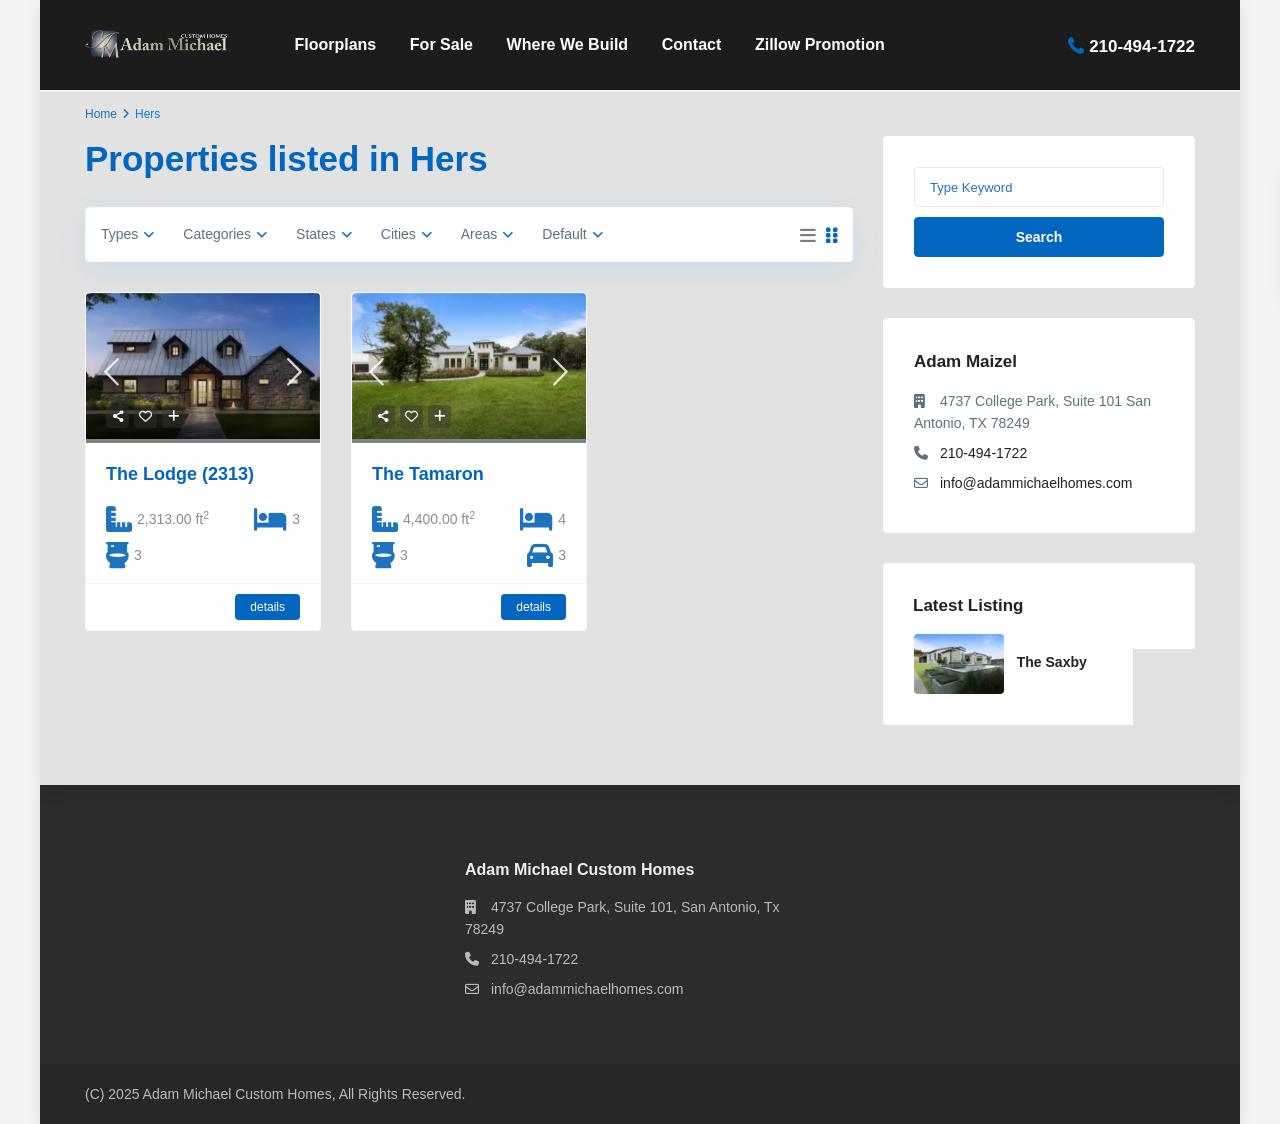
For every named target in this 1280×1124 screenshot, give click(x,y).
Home (101, 114)
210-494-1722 (1142, 45)
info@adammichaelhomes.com (1036, 483)
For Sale (441, 44)
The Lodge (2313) (180, 474)
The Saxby (1052, 662)
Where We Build (568, 44)
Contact (692, 44)
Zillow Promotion (820, 44)
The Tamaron (428, 474)
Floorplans (335, 44)
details (267, 607)
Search (1039, 237)
